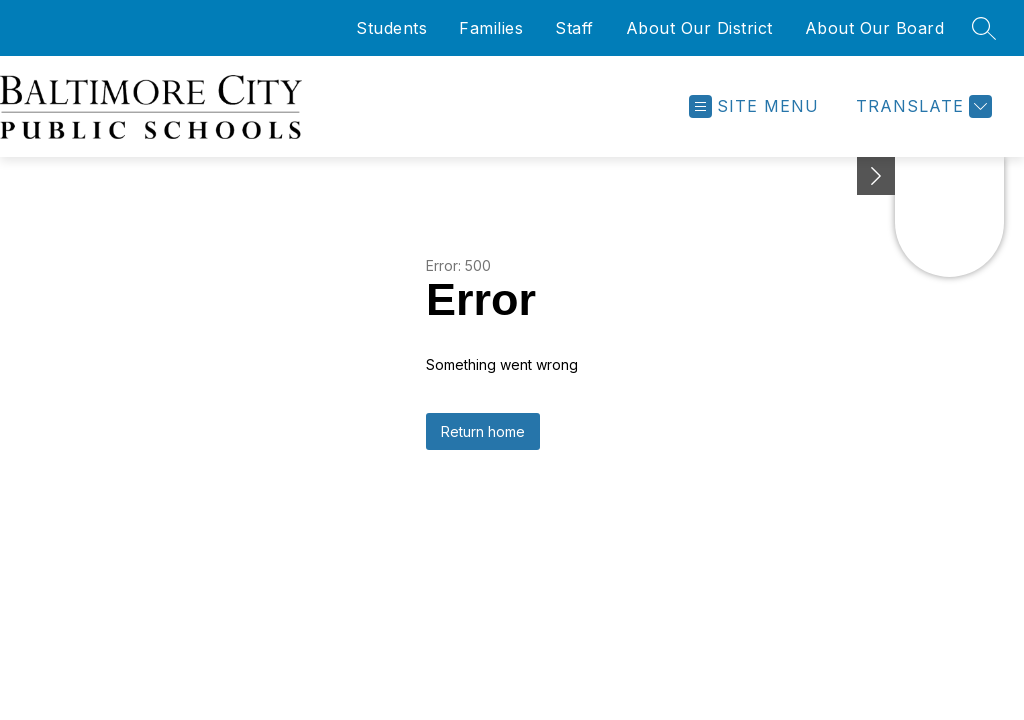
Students (391, 28)
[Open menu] (754, 106)
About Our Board (875, 28)
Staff (574, 28)
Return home (483, 431)
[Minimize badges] (876, 176)
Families (491, 28)
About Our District (699, 28)
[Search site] (984, 28)
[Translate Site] (921, 106)
